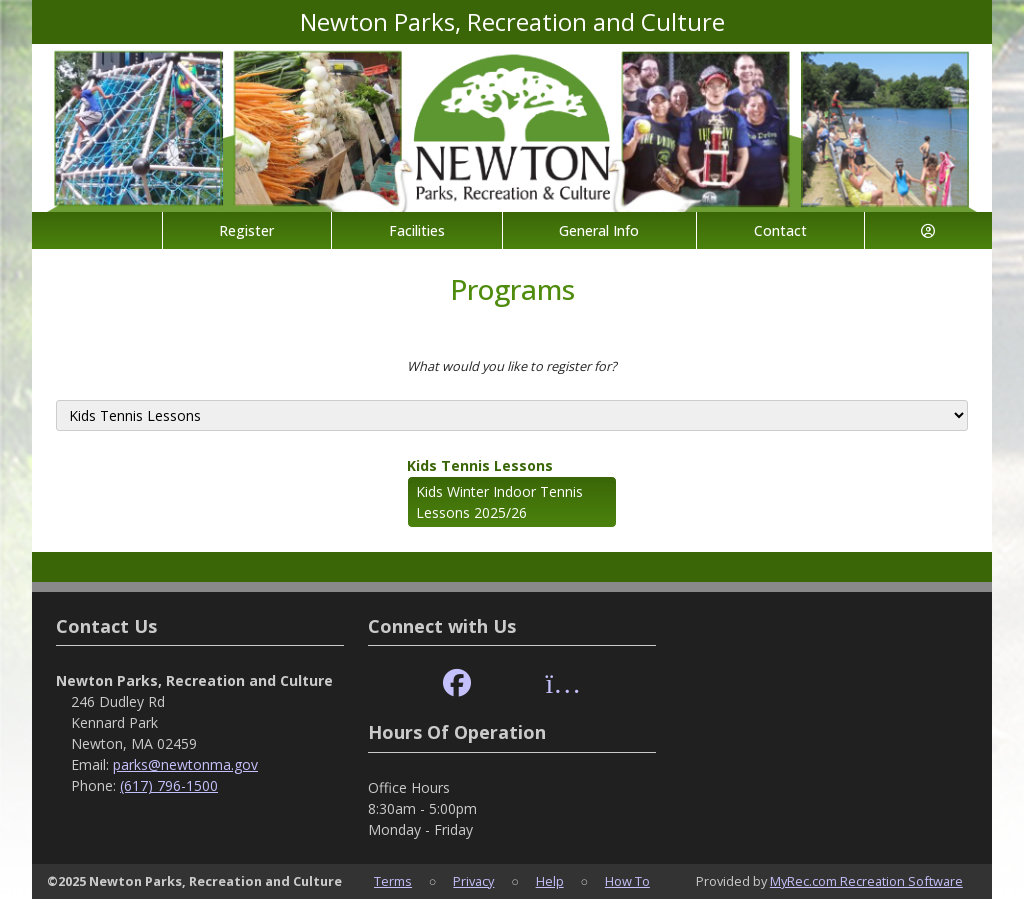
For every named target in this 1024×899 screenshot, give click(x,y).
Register (246, 230)
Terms (393, 881)
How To (627, 881)
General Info (599, 230)
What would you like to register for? (512, 366)
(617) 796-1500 (169, 785)
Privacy (473, 881)
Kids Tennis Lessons (480, 465)
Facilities (417, 230)
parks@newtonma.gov (185, 764)
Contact (780, 230)
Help (550, 881)
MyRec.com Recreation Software (866, 881)
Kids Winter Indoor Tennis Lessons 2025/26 (499, 502)
